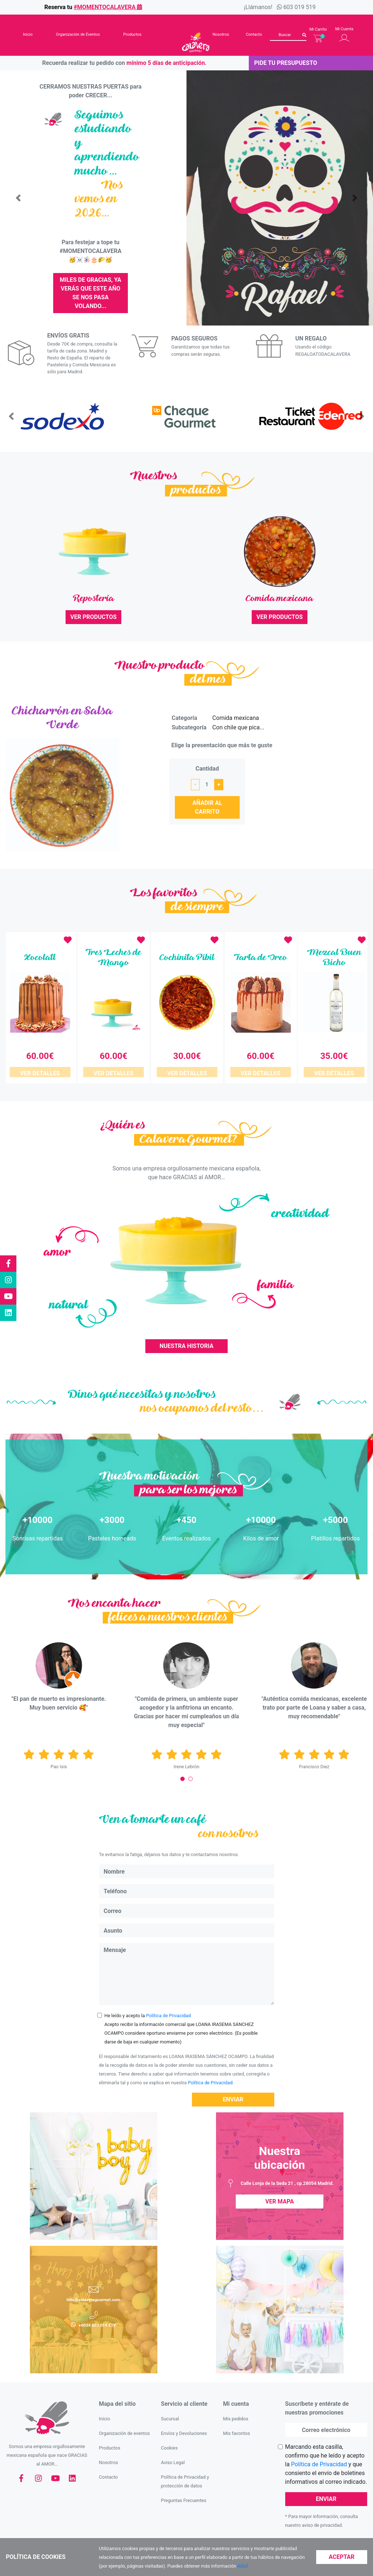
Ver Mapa (279, 2192)
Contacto (254, 34)
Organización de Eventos (78, 34)
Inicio (27, 34)
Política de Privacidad (168, 2006)
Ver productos (93, 616)
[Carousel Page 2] (190, 1769)
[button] (18, 198)
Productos (132, 34)
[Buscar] (288, 35)
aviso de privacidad (322, 2515)
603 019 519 (299, 7)
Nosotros (220, 34)
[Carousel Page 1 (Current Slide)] (182, 1769)
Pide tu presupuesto (285, 62)
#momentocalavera (108, 7)
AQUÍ (242, 2566)
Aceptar (341, 2556)
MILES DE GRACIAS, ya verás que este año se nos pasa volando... (90, 292)
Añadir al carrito (207, 807)
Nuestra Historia (186, 1336)
